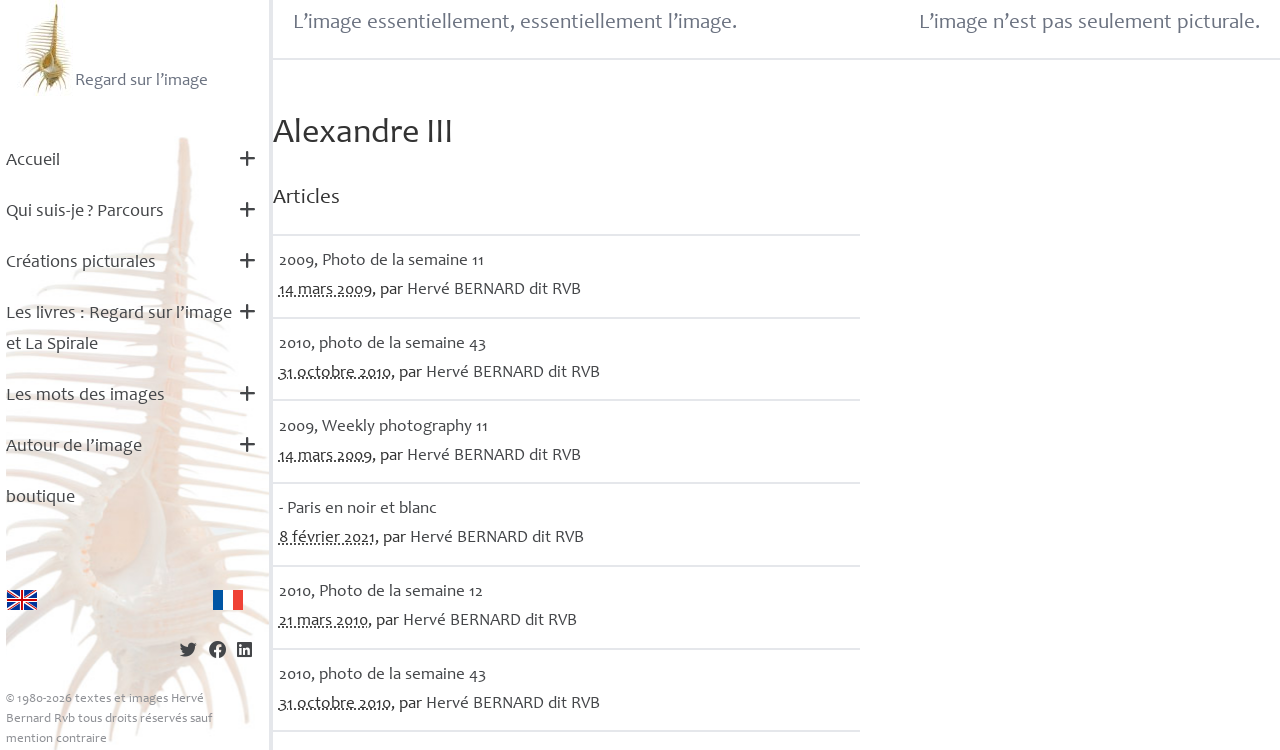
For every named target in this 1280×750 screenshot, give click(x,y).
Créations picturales (81, 263)
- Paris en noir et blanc (358, 509)
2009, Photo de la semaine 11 (381, 261)
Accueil (33, 161)
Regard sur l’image (112, 48)
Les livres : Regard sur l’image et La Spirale (119, 329)
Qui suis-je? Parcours (85, 212)
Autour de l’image (74, 447)
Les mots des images (85, 396)
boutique (40, 498)
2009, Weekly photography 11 (383, 427)
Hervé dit (494, 290)
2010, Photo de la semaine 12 (381, 592)
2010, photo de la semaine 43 (382, 344)
